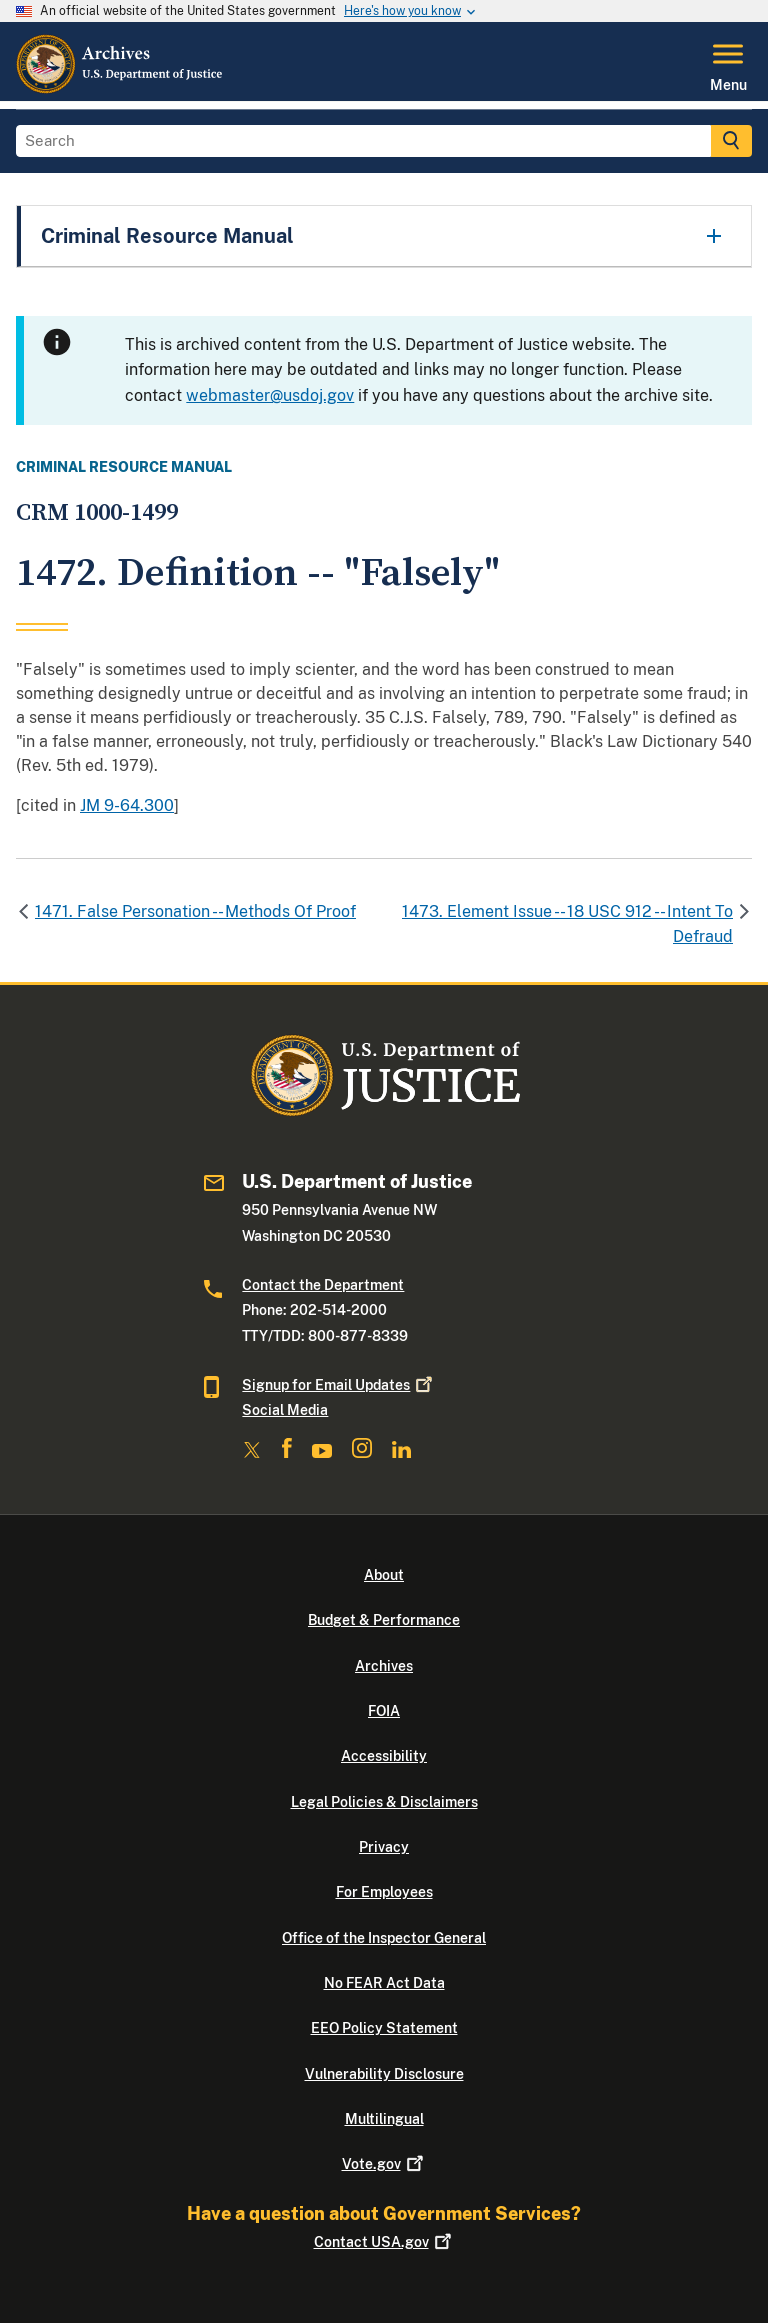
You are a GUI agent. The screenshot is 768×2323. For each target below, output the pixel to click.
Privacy (384, 1847)
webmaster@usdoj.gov (270, 395)
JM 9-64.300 (127, 805)
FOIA (384, 1711)
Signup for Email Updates (339, 1385)
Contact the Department (323, 1285)
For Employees (384, 1892)
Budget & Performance (384, 1620)
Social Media (285, 1410)
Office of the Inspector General (384, 1938)
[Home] (120, 89)
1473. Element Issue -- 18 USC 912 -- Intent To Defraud (567, 924)
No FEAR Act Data (384, 1983)
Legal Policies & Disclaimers (384, 1802)
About (384, 1575)
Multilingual (384, 2119)
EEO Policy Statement (384, 2028)
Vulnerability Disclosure (384, 2074)
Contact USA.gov (384, 2242)
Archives (384, 1666)
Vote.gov (384, 2164)
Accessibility (384, 1756)
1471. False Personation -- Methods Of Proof (195, 911)
